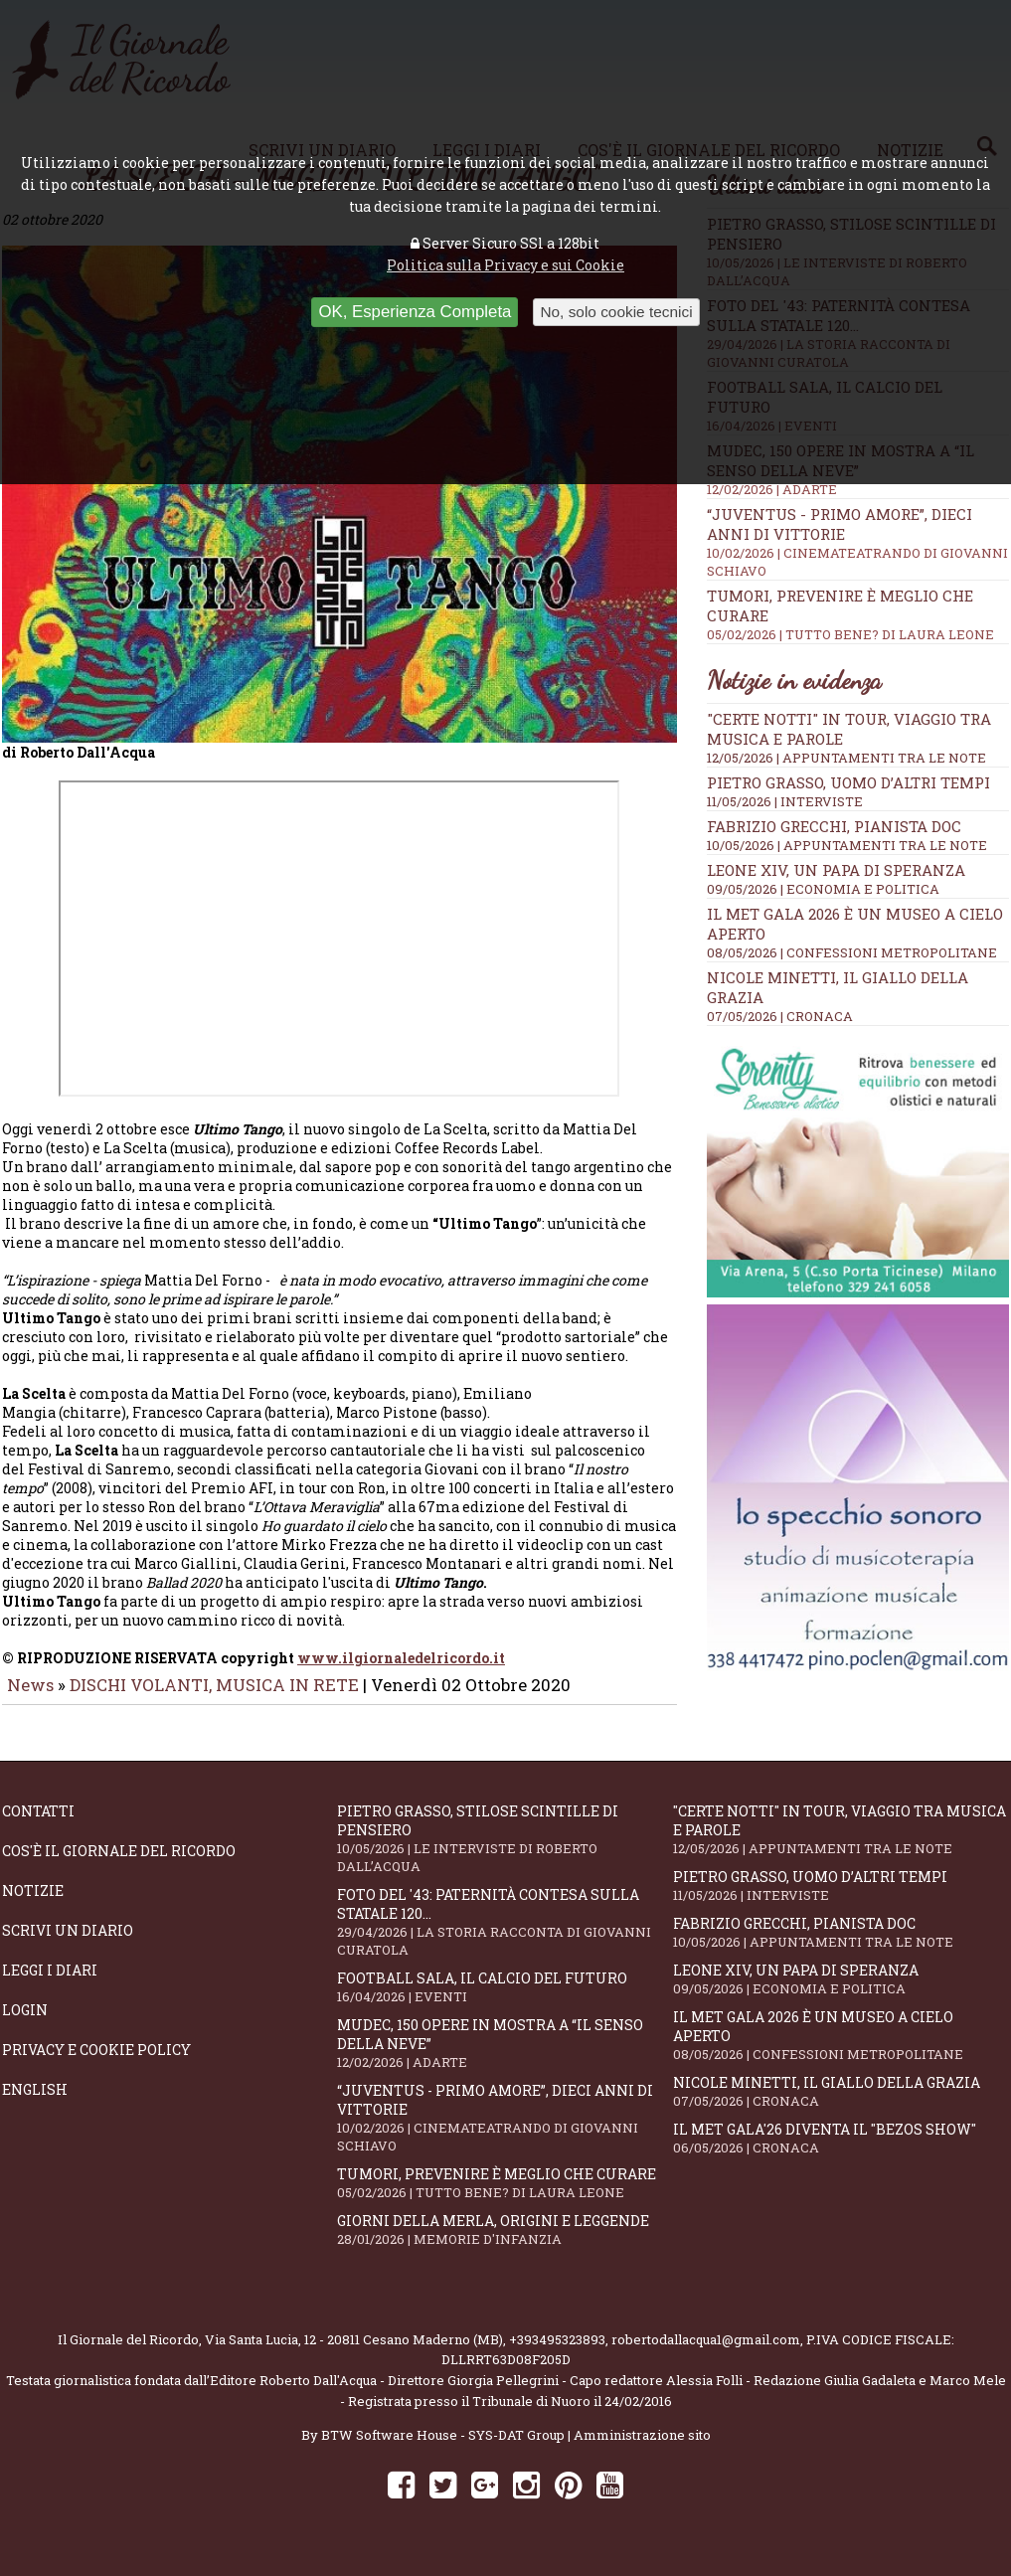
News (30, 1698)
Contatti (38, 1824)
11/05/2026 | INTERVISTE (785, 801)
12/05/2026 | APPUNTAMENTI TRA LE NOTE (846, 758)
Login (25, 2023)
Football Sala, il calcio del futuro (504, 2000)
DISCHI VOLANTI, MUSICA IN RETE (214, 1698)
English (35, 2103)
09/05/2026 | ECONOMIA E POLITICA (823, 889)
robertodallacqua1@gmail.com (705, 2353)
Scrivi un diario (67, 1944)
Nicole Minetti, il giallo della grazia (840, 2105)
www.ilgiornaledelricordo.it (401, 1671)
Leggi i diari (49, 1984)
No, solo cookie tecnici (616, 311)
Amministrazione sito (642, 2449)
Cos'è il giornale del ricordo (119, 1864)
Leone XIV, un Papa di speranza (836, 870)
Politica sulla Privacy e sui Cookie (505, 265)
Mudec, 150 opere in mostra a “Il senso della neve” (504, 2057)
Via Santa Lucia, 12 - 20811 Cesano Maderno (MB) (354, 2353)
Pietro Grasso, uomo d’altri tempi (848, 782)
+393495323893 (557, 2353)
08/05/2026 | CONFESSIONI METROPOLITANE (852, 952)
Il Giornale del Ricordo (128, 2353)
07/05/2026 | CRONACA (780, 1016)
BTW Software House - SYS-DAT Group (443, 2449)
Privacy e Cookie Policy (96, 2063)
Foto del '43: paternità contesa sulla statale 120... (504, 1936)
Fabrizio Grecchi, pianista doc (834, 826)
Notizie (33, 1904)
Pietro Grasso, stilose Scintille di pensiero (504, 1852)
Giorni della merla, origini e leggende (504, 2243)
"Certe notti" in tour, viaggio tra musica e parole (840, 1843)
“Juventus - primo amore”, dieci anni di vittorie (504, 2131)
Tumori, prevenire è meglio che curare (504, 2196)
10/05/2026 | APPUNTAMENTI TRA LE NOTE (847, 845)
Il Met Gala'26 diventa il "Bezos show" (840, 2152)
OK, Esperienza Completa (414, 311)
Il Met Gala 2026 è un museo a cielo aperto (840, 2049)
